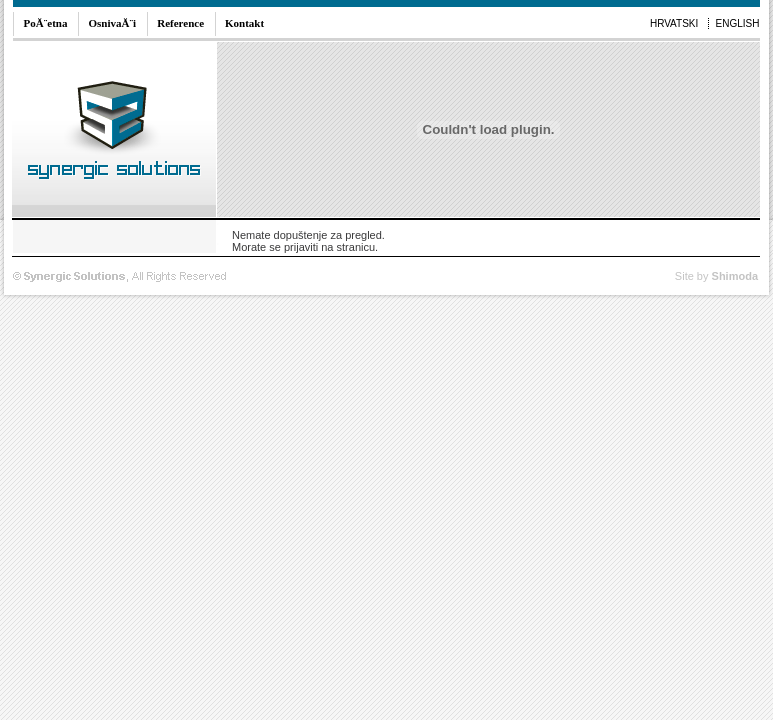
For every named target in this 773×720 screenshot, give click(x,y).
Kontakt (244, 23)
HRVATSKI (674, 23)
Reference (180, 23)
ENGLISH (738, 23)
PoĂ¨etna (46, 23)
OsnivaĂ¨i (113, 23)
